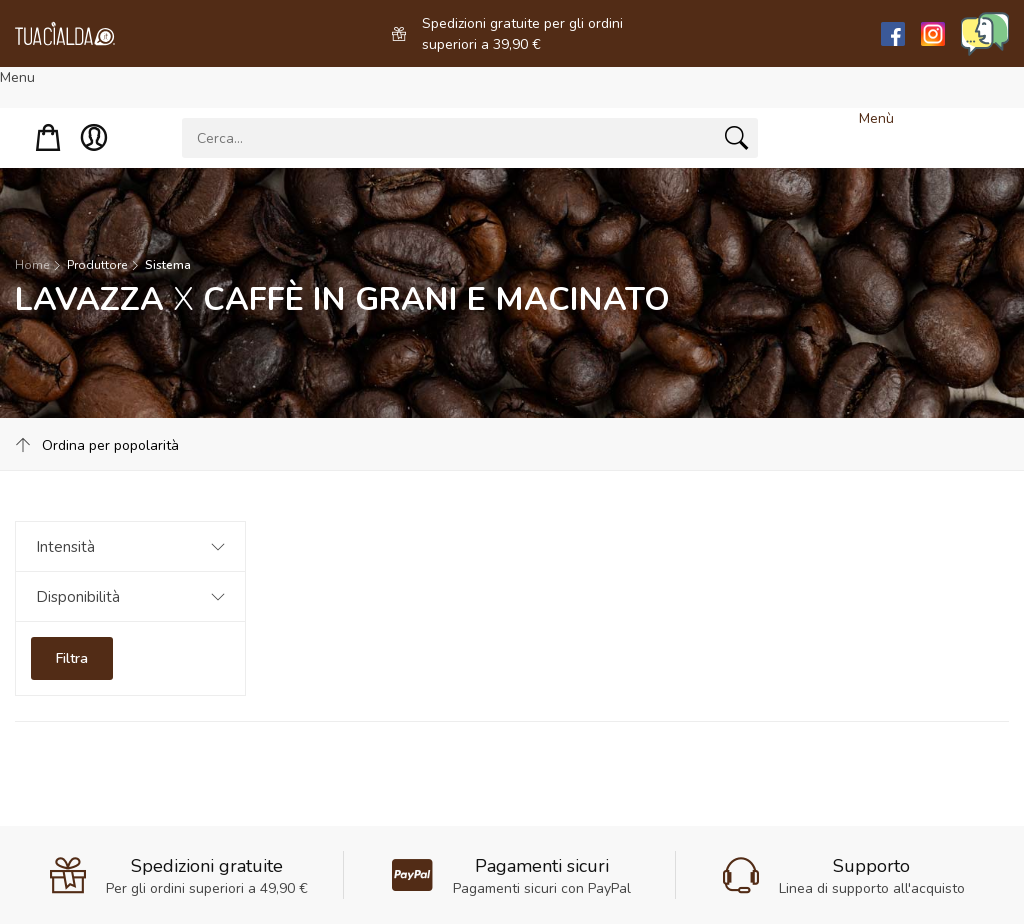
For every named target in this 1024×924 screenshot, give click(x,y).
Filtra (72, 658)
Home (32, 265)
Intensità (65, 547)
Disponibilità (78, 597)
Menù (876, 118)
